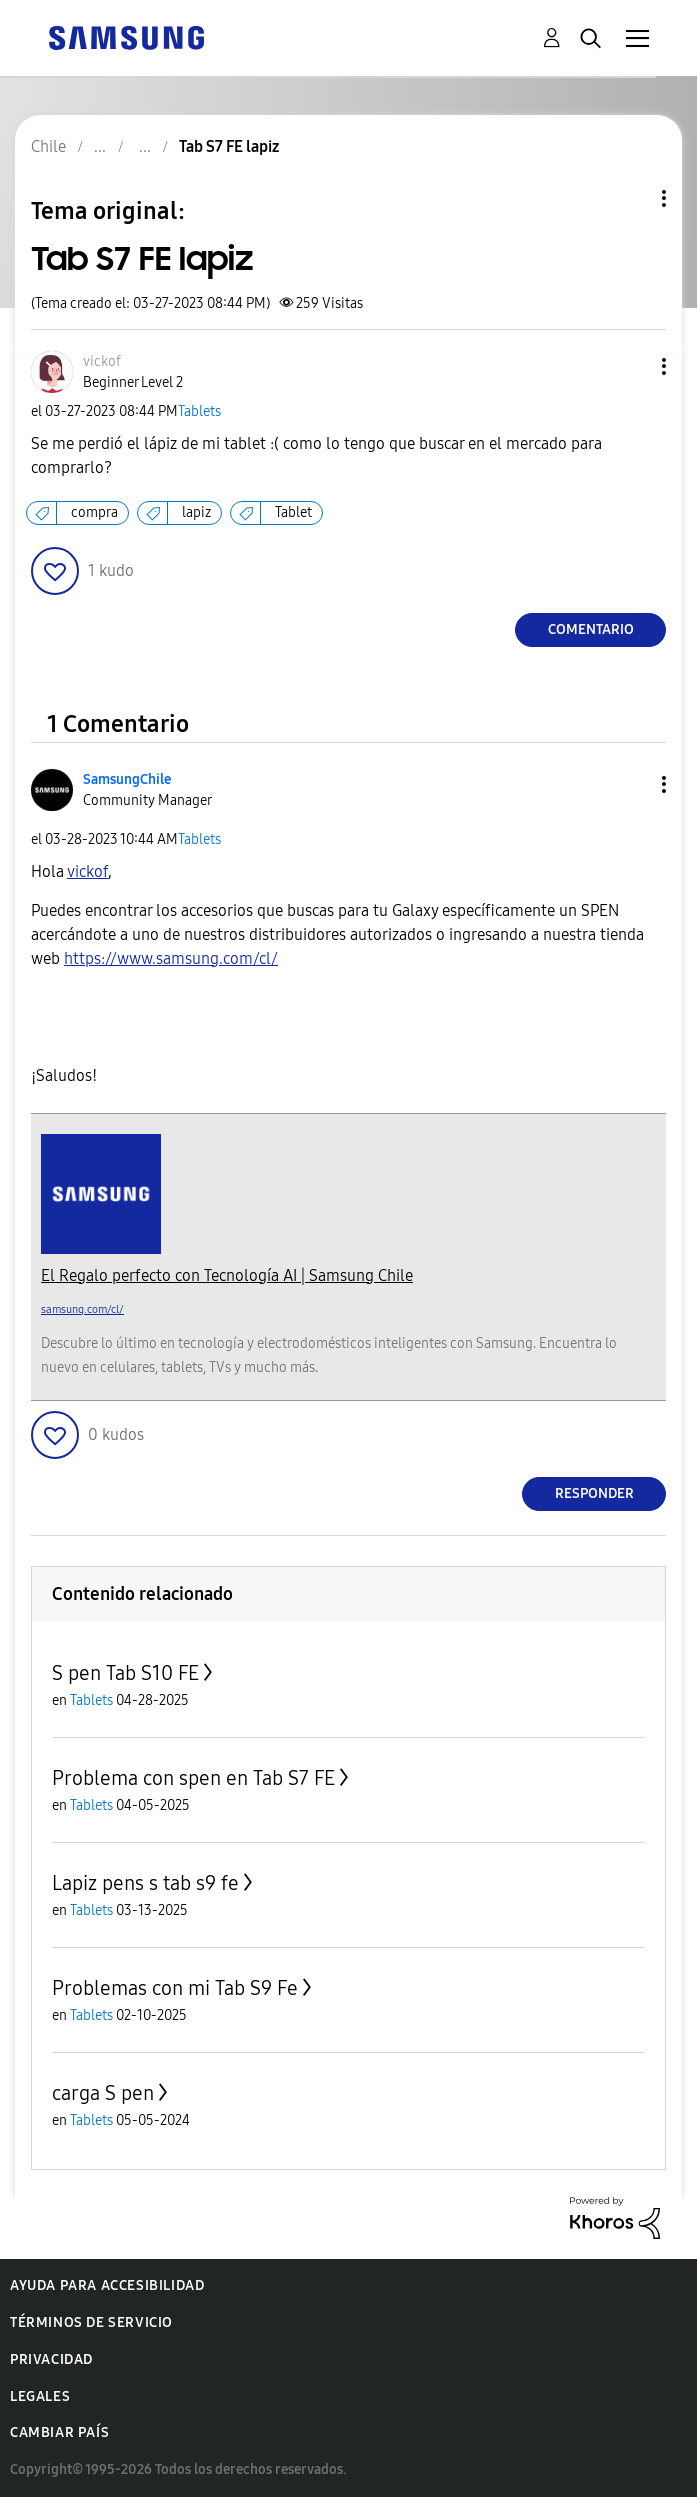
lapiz (196, 512)
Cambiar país (59, 2432)
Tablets (199, 411)
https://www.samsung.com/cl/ (171, 958)
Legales (40, 2396)
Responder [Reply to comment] (594, 1493)
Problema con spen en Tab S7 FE (193, 1778)
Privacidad (51, 2359)
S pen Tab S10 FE (125, 1673)
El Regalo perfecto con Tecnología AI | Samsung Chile (227, 1275)
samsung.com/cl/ (82, 1309)
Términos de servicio (91, 2322)
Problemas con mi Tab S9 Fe (175, 1988)
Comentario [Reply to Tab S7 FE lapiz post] (591, 629)
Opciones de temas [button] (630, 198)
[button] (631, 366)
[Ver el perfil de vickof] (102, 361)
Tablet (293, 512)
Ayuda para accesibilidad (107, 2285)
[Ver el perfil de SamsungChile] (127, 779)
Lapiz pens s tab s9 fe (145, 1883)
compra (94, 512)
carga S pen (103, 2093)
